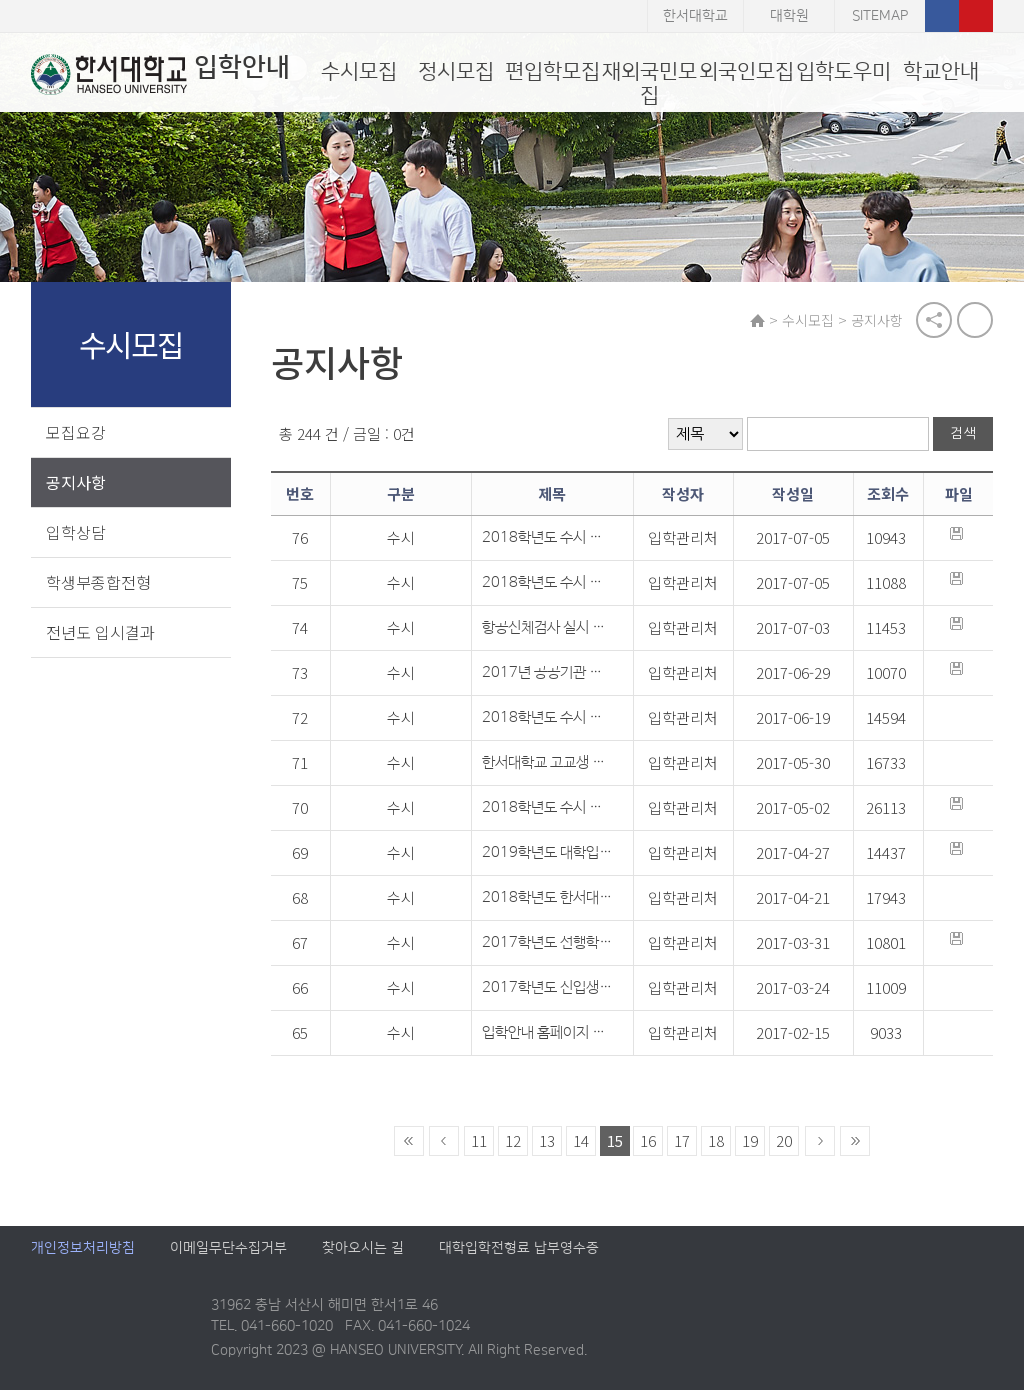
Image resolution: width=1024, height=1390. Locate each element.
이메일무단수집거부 (228, 1249)
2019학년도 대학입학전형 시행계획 (547, 853)
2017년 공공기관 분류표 (547, 673)
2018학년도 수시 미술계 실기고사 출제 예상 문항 (547, 583)
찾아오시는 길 (363, 1249)
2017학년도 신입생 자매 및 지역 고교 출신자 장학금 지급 (547, 988)
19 (750, 1141)
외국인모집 (746, 71)
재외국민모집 (649, 83)
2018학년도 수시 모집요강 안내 (547, 808)
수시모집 (359, 71)
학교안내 (941, 71)
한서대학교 (695, 16)
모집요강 (76, 432)
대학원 (789, 16)
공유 (934, 320)
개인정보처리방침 (83, 1249)
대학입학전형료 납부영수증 (519, 1249)
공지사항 (76, 482)
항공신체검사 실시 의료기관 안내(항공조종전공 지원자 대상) (547, 628)
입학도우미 (843, 71)
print (975, 320)
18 (716, 1141)
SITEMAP (880, 16)
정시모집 (456, 71)
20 (784, 1141)
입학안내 (160, 74)
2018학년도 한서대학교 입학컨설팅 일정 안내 (547, 898)
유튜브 (976, 16)
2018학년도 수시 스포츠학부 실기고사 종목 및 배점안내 (547, 538)
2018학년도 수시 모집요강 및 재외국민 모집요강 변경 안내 (547, 718)
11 (479, 1141)
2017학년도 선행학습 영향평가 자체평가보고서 (547, 943)
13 (547, 1141)
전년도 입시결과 (100, 632)
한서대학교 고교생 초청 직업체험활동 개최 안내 (547, 763)
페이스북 (942, 16)
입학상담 (76, 532)
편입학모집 (552, 71)
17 (682, 1141)
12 (513, 1141)
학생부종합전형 (98, 582)
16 (648, 1141)
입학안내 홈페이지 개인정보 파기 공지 (547, 1033)
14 (581, 1141)
